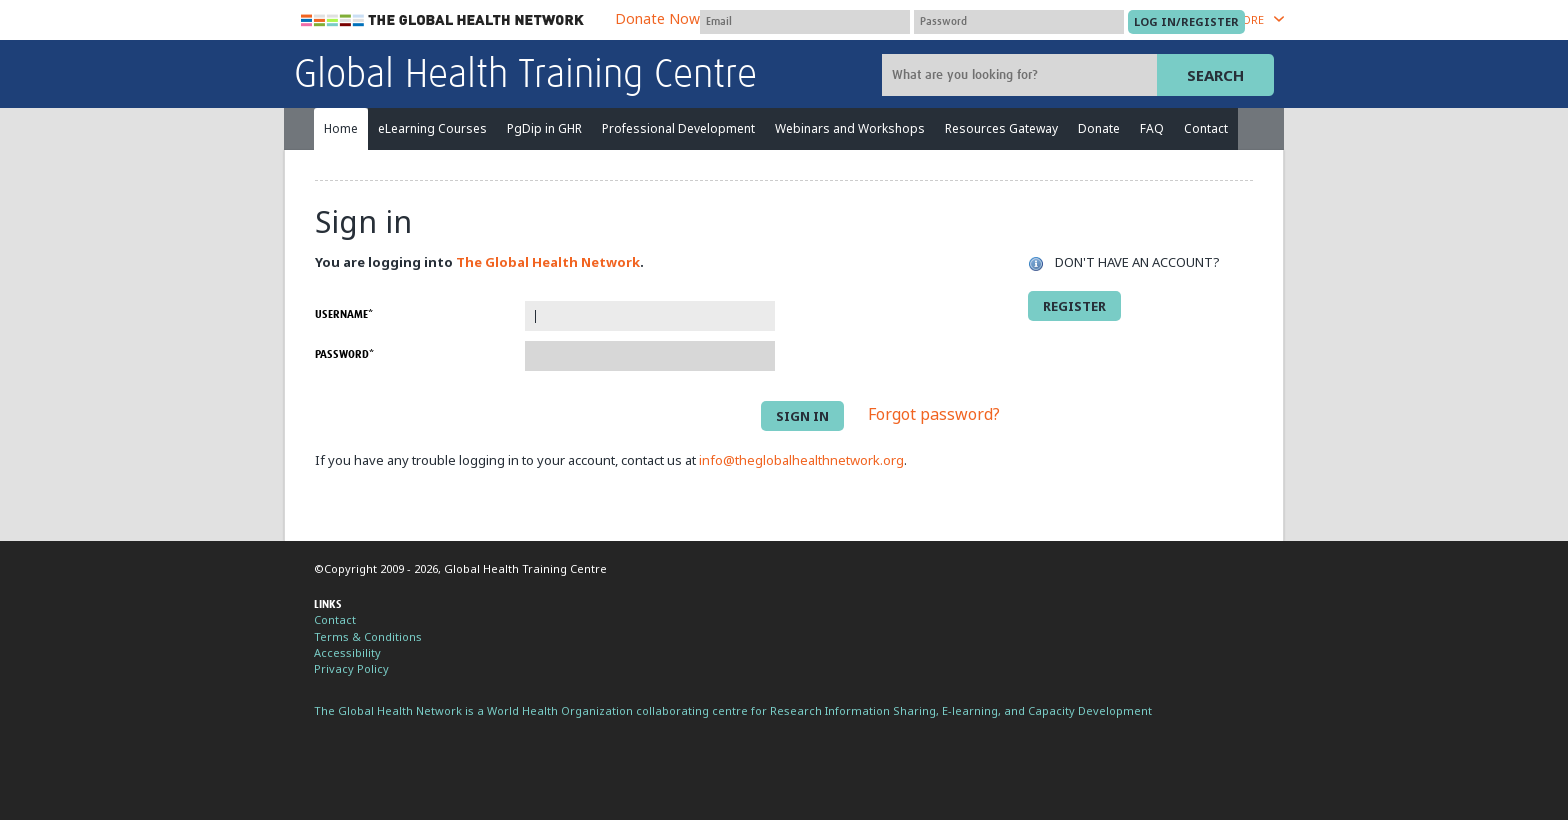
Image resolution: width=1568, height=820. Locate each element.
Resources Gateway (1001, 128)
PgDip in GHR (544, 128)
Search (1215, 75)
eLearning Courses (432, 128)
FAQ (1152, 128)
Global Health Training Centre (525, 76)
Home (341, 128)
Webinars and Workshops (850, 128)
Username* (344, 314)
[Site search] (1022, 75)
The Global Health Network (443, 20)
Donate (1099, 128)
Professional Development (678, 128)
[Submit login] (1186, 22)
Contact (1206, 128)
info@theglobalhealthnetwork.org (801, 460)
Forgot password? (934, 415)
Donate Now (657, 18)
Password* (344, 354)
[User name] (805, 22)
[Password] (1019, 22)
